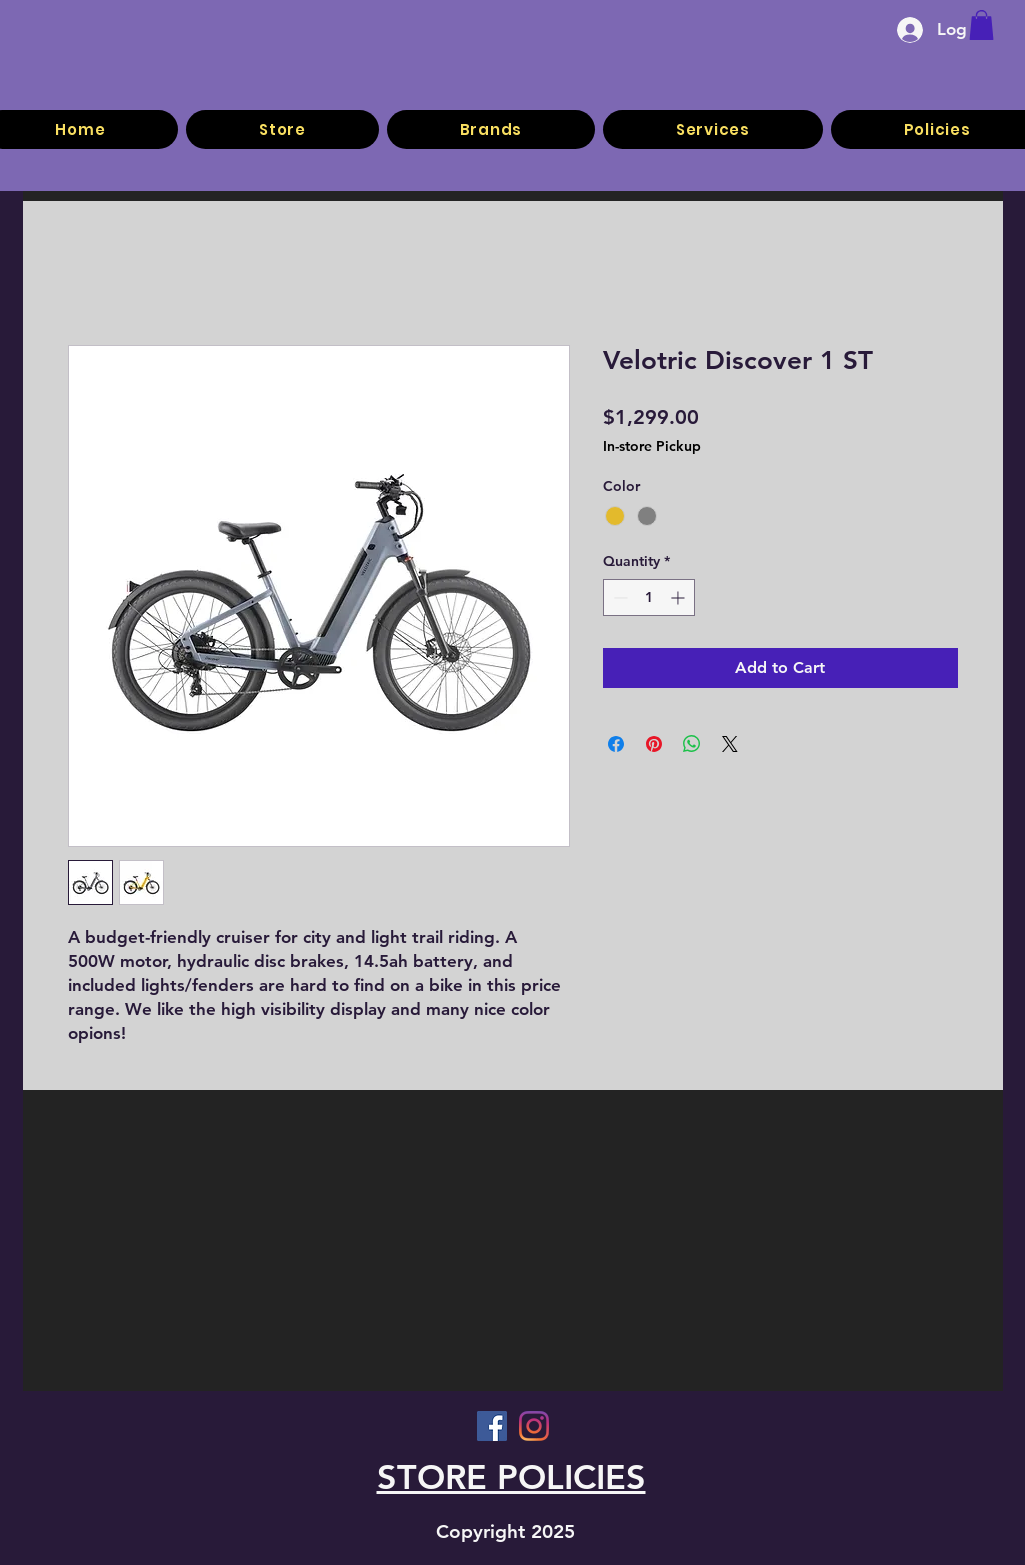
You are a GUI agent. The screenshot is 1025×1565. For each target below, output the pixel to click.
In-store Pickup (652, 446)
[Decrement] (618, 597)
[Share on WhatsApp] (692, 744)
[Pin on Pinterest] (654, 744)
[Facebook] (492, 1426)
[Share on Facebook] (616, 744)
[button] (981, 25)
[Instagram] (534, 1426)
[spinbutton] (649, 597)
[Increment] (679, 597)
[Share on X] (730, 744)
